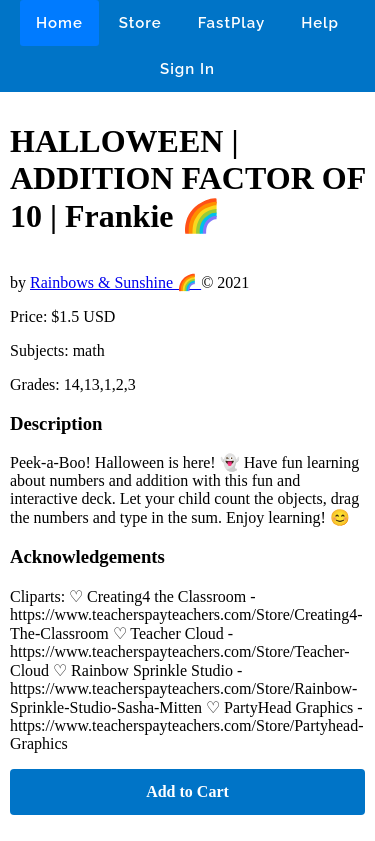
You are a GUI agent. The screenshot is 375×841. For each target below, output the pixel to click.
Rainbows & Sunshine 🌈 (115, 282)
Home (59, 23)
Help (320, 23)
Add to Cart (187, 791)
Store (140, 23)
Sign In (187, 69)
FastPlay (232, 23)
